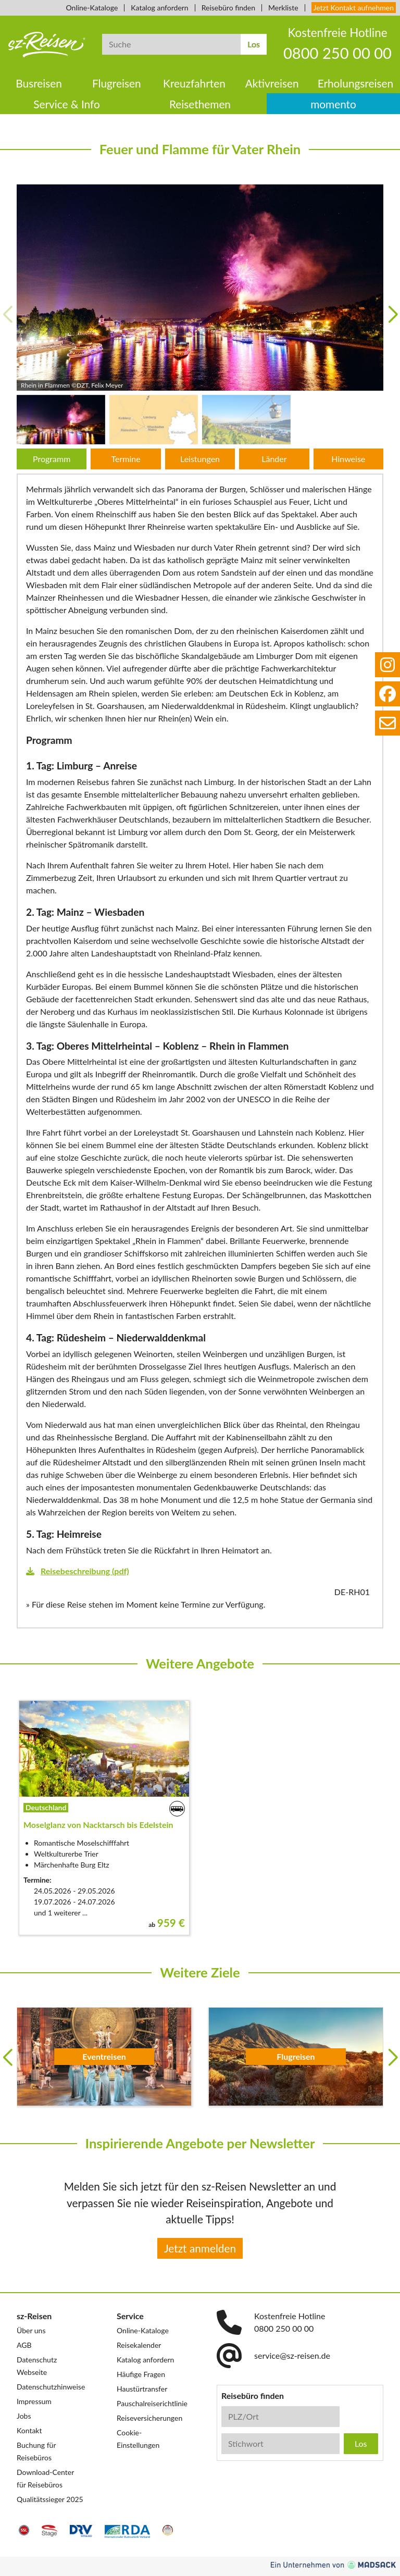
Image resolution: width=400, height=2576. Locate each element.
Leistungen (200, 459)
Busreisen (39, 83)
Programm (51, 459)
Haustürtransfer (142, 2388)
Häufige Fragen (141, 2374)
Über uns (31, 2330)
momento (333, 103)
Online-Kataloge (92, 7)
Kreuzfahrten (194, 83)
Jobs (24, 2415)
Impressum (34, 2401)
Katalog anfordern (159, 7)
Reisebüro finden (228, 7)
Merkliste (283, 7)
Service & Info (66, 103)
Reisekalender (139, 2345)
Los (253, 44)
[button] (393, 314)
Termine (126, 459)
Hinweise (348, 459)
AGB (24, 2345)
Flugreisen (116, 83)
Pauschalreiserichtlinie (152, 2403)
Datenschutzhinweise (51, 2386)
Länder (273, 459)
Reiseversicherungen (149, 2417)
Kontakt (29, 2430)
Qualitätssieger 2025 (50, 2499)
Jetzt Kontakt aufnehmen (354, 7)
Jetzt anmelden (200, 2248)
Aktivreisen (272, 83)
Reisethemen (200, 103)
